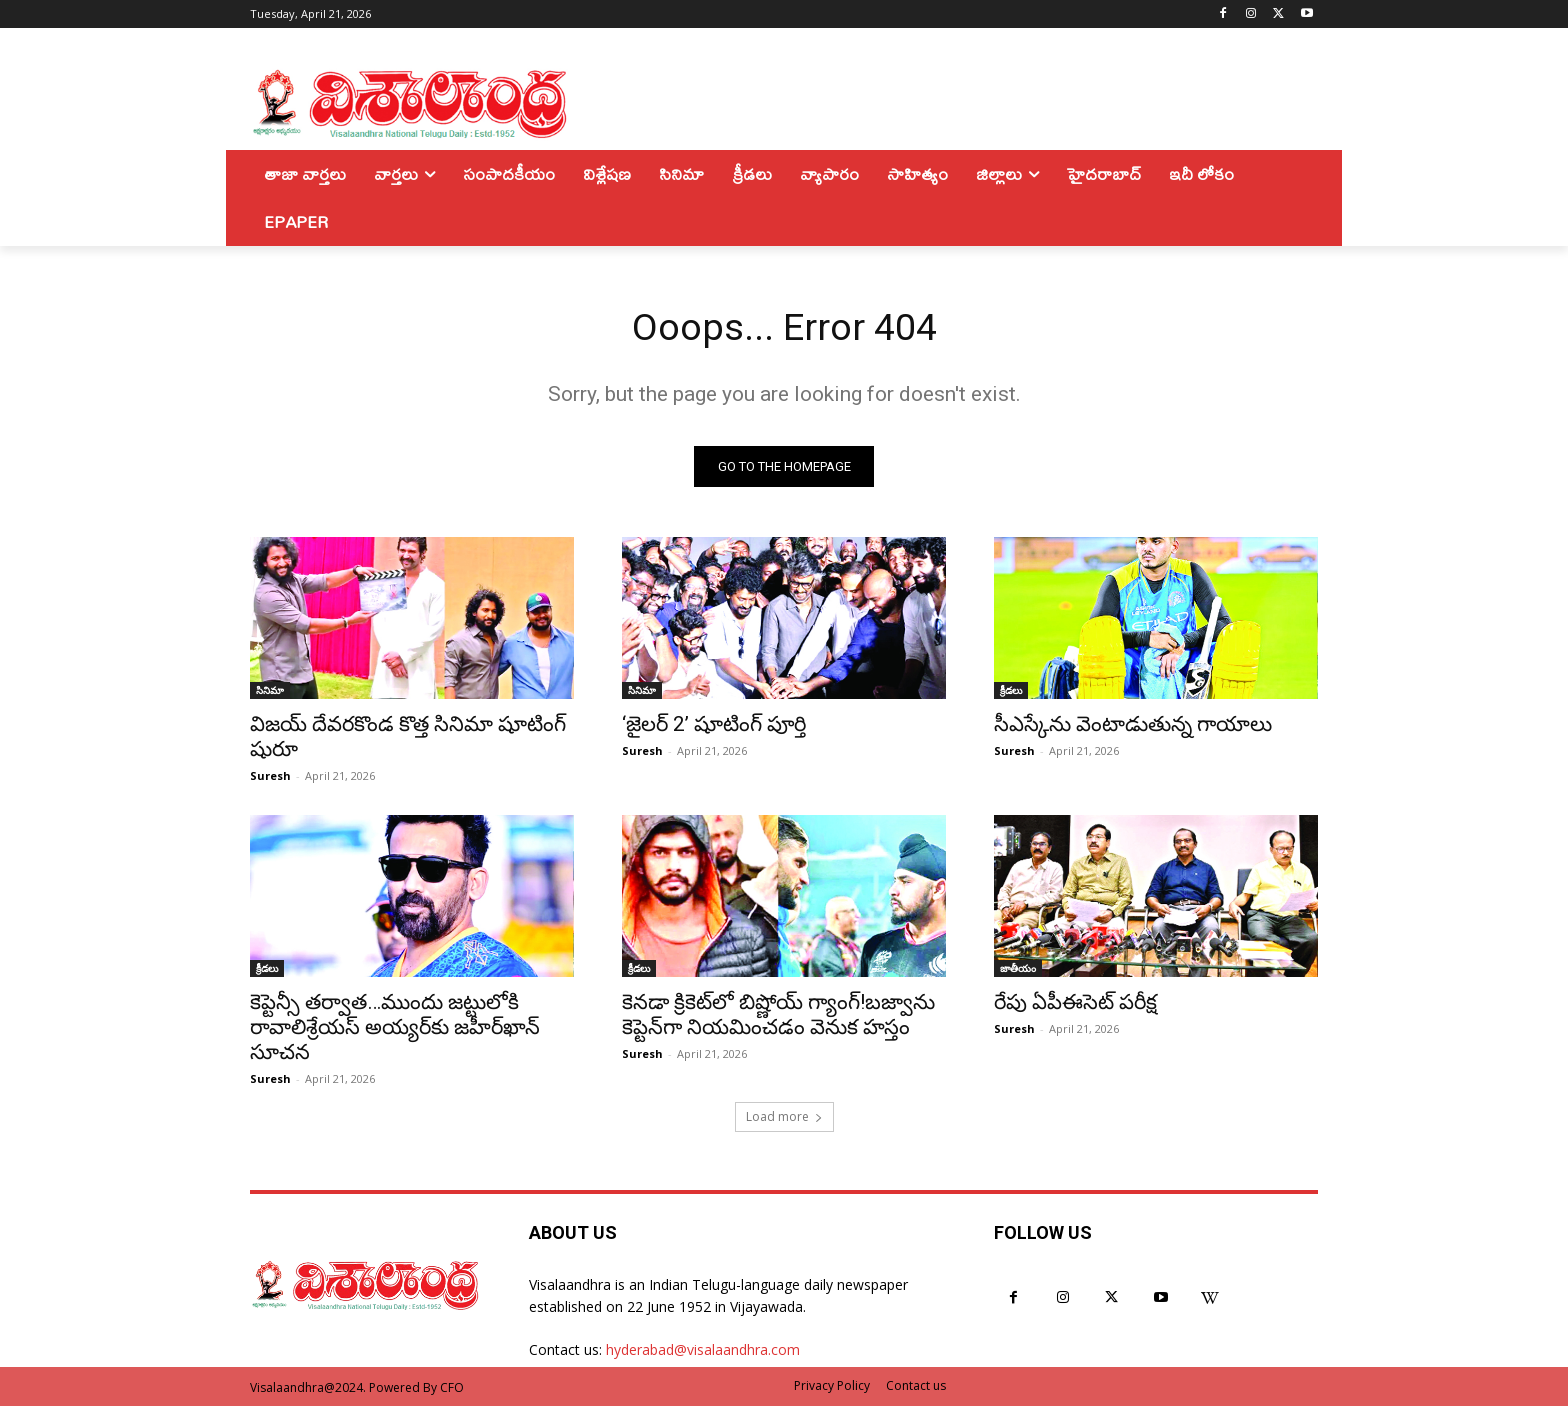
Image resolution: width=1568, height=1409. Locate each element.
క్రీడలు (1011, 693)
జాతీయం (1018, 971)
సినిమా (270, 693)
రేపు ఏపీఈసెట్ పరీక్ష (1075, 1005)
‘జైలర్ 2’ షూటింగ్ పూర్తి (714, 727)
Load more (784, 1119)
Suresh (270, 778)
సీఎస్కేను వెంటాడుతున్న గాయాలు (1133, 727)
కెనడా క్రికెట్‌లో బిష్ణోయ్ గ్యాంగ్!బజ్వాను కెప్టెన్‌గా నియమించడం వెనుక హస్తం (778, 1017)
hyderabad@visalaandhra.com (703, 1353)
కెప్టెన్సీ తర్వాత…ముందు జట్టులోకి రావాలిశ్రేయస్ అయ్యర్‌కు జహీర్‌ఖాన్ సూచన (395, 1030)
